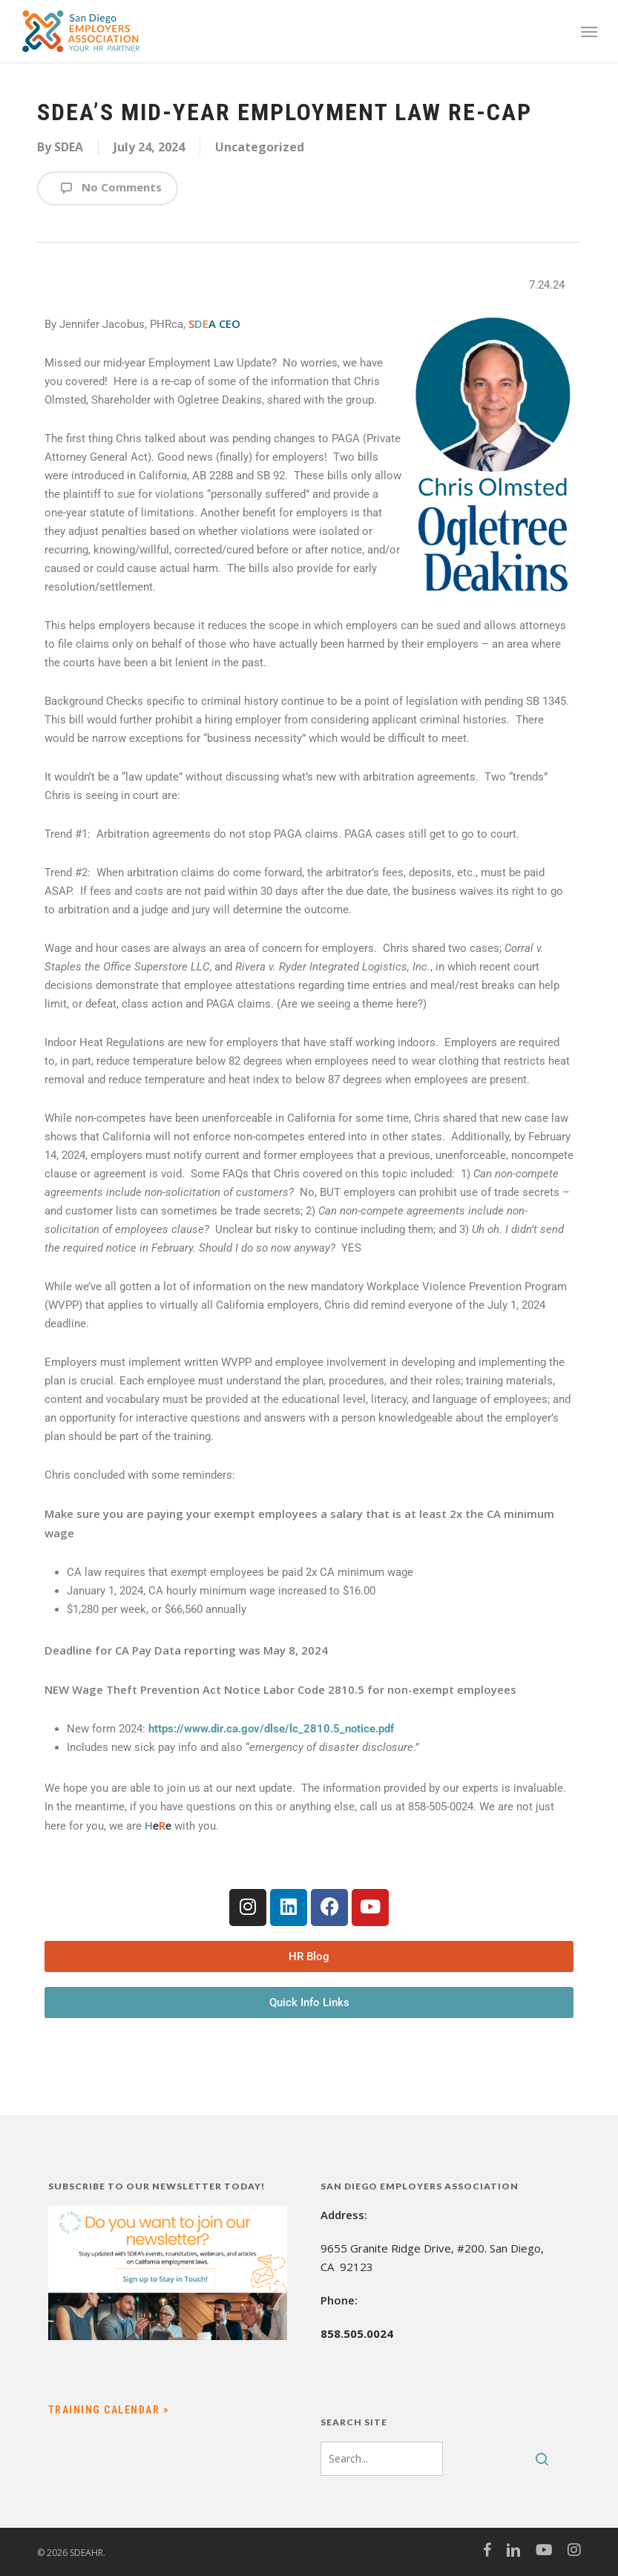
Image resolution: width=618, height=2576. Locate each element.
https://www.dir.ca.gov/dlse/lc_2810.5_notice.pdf (271, 1728)
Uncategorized (259, 147)
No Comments (107, 188)
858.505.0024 (356, 2333)
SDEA (68, 147)
